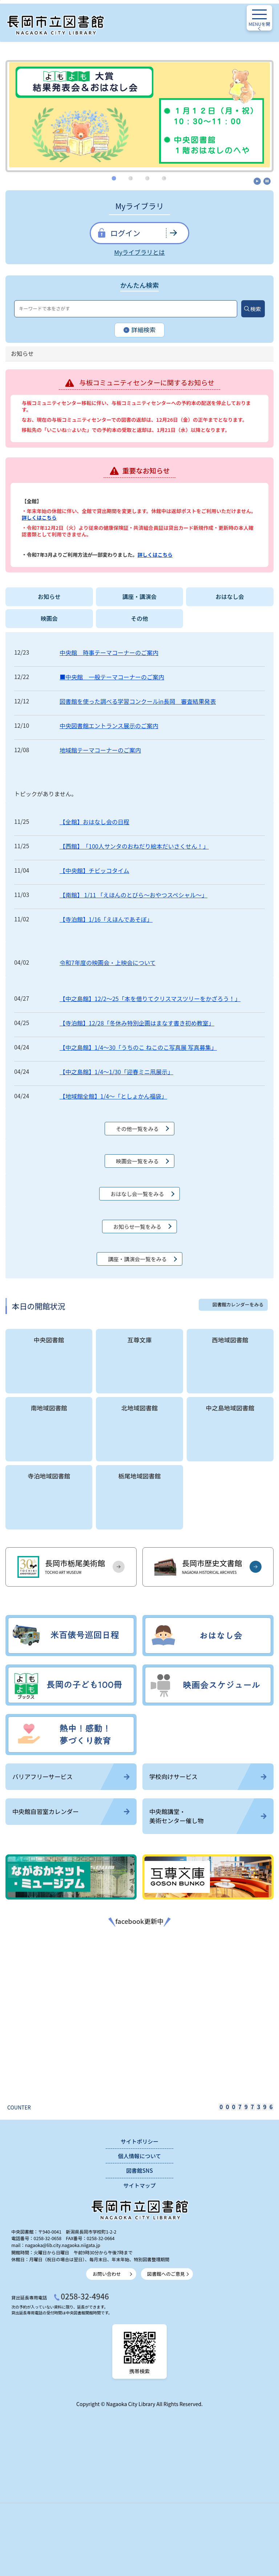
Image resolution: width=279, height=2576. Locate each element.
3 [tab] (148, 178)
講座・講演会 (139, 596)
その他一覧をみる (137, 1128)
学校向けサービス (208, 1776)
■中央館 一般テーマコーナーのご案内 (112, 676)
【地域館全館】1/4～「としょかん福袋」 (113, 1096)
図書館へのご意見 (166, 2273)
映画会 (49, 618)
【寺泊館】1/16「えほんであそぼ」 (106, 919)
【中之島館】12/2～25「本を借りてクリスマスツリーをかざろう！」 (150, 998)
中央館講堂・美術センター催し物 (208, 1816)
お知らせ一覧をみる (137, 1226)
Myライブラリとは (139, 252)
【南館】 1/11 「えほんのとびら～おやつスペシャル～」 (133, 894)
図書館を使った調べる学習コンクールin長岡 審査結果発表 (138, 701)
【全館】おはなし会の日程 (94, 821)
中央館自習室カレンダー (71, 1811)
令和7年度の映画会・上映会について (107, 962)
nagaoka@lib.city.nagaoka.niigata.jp (62, 2245)
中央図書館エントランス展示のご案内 (109, 725)
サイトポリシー (139, 2141)
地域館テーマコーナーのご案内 (100, 750)
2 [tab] (131, 178)
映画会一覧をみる (137, 1161)
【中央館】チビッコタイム (94, 870)
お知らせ (49, 596)
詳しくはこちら (39, 517)
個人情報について (139, 2155)
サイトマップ (139, 2185)
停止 (267, 181)
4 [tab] (165, 178)
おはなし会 (229, 596)
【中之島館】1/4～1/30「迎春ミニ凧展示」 (116, 1071)
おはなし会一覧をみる (137, 1194)
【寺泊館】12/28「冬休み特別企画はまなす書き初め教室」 (137, 1023)
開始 (257, 181)
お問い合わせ (107, 2273)
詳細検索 (140, 330)
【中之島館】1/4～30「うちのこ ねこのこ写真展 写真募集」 (138, 1047)
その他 (139, 618)
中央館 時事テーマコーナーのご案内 (109, 652)
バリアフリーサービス (71, 1776)
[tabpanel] (139, 114)
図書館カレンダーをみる (238, 1304)
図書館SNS (139, 2170)
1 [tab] (115, 178)
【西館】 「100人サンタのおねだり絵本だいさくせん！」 (134, 846)
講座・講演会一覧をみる (137, 1259)
